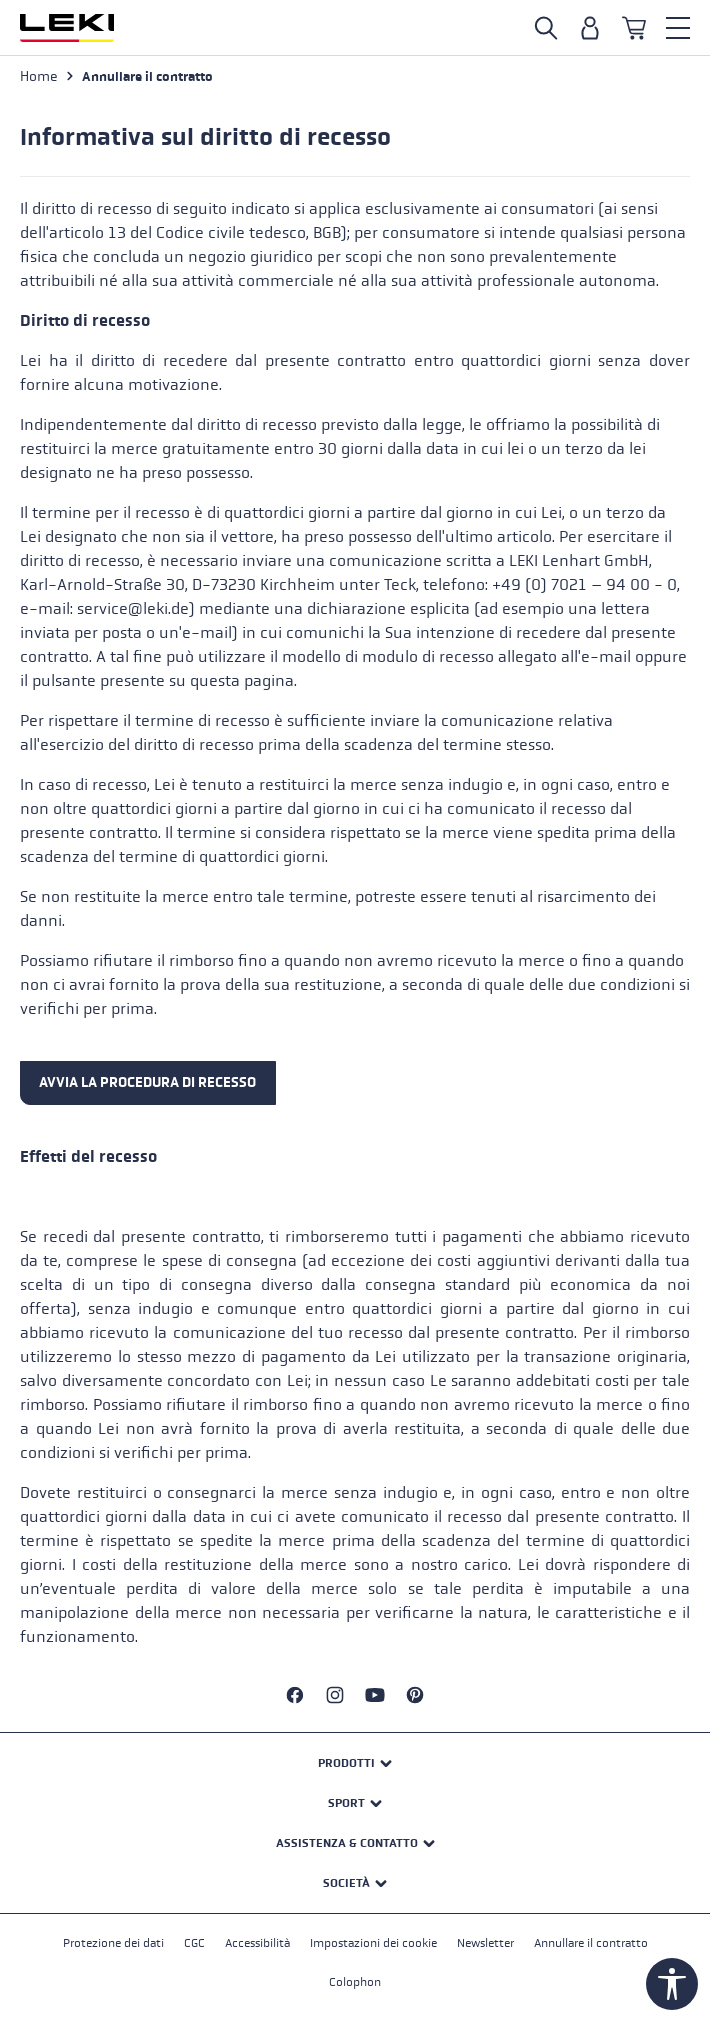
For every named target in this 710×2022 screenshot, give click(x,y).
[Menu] (678, 28)
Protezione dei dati (113, 1943)
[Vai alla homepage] (67, 28)
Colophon (355, 1982)
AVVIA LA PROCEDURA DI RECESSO (147, 1082)
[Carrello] (634, 28)
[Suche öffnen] (546, 28)
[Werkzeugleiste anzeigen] (672, 1984)
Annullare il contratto (591, 1943)
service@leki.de (133, 608)
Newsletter (485, 1943)
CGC (194, 1943)
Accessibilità (257, 1943)
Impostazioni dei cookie (373, 1943)
